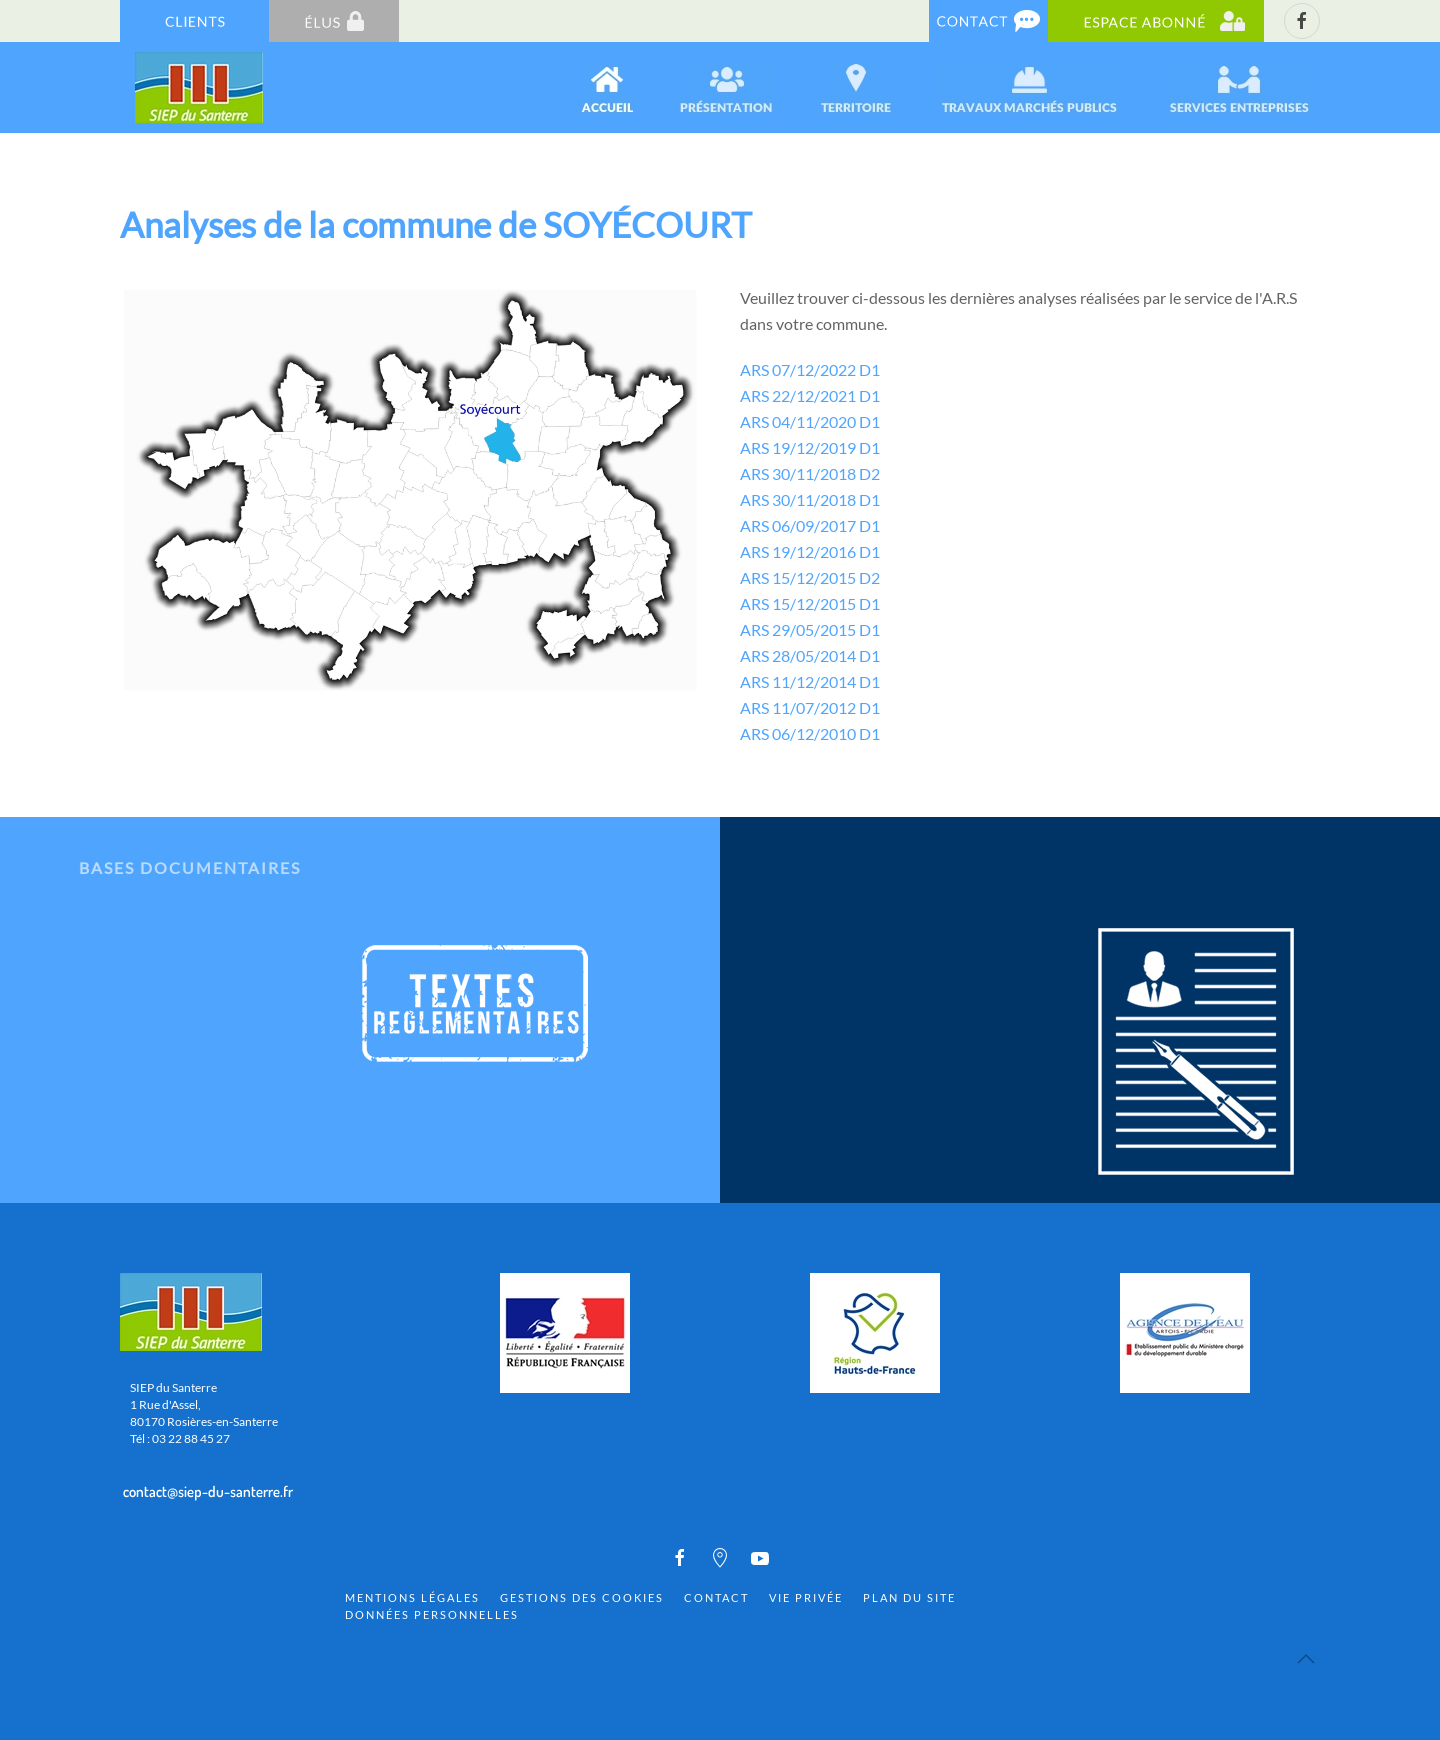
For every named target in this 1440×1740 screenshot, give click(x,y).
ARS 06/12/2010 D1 (810, 733)
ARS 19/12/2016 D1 (810, 551)
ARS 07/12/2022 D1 (810, 369)
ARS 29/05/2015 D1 (810, 629)
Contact (716, 1597)
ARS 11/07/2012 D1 (810, 707)
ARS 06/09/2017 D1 (810, 525)
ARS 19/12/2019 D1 (810, 447)
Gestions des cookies (582, 1597)
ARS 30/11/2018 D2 (810, 473)
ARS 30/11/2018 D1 (810, 499)
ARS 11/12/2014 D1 (810, 681)
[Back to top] (1306, 1659)
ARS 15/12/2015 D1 (810, 603)
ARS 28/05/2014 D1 (810, 655)
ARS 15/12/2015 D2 (810, 577)
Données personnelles (432, 1614)
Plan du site (909, 1597)
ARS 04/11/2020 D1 (810, 421)
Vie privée (806, 1597)
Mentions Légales (412, 1597)
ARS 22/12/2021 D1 (810, 395)
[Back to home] (200, 87)
